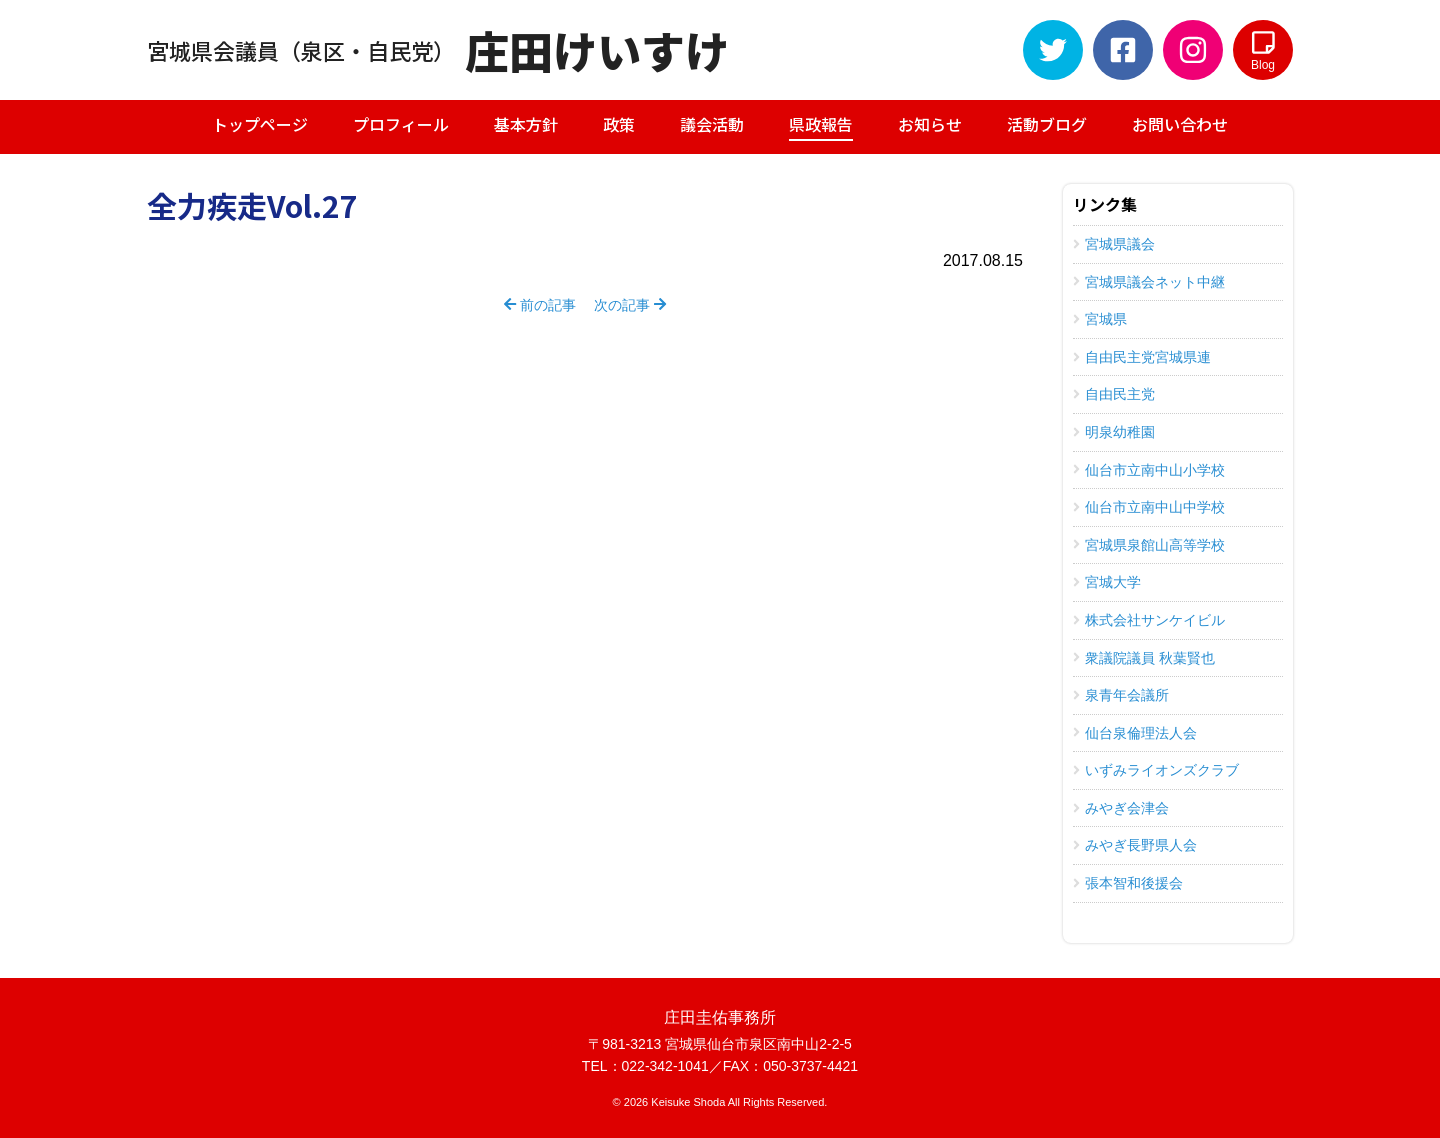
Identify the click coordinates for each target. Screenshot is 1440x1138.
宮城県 (1100, 319)
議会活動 (712, 124)
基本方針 (526, 124)
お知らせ (930, 124)
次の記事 (630, 305)
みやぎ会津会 (1121, 808)
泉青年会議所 (1121, 695)
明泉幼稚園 (1114, 432)
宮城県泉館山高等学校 (1149, 545)
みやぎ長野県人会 (1135, 845)
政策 (619, 124)
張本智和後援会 (1128, 883)
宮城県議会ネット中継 (1149, 282)
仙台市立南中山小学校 (1149, 470)
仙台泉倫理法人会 (1135, 733)
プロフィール (401, 124)
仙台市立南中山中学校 (1149, 507)
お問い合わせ (1180, 124)
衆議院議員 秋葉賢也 (1144, 658)
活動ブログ (1047, 124)
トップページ (260, 124)
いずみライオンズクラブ (1156, 770)
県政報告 (821, 126)
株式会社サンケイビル (1149, 620)
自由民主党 (1114, 394)
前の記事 (540, 305)
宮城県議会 (1114, 244)
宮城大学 (1107, 582)
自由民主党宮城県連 (1142, 357)
